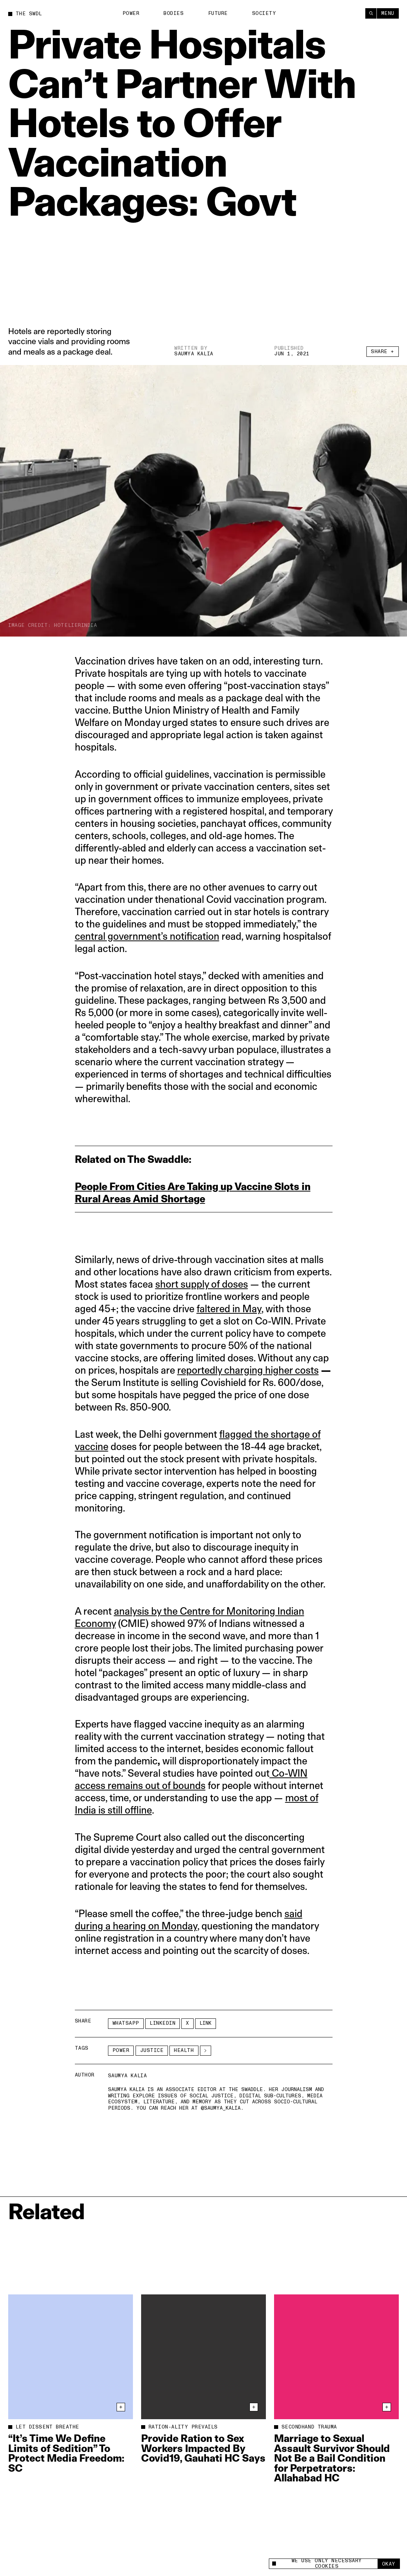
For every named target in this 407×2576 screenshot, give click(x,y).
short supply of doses (201, 1284)
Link (206, 2023)
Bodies (173, 13)
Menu (387, 13)
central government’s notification (147, 936)
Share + (382, 351)
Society (264, 13)
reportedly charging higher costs (248, 1370)
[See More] (205, 2051)
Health (184, 2050)
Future (218, 13)
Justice (152, 2050)
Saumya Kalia (193, 353)
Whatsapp (125, 2023)
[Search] (370, 13)
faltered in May (229, 1308)
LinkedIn (162, 2023)
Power (131, 13)
